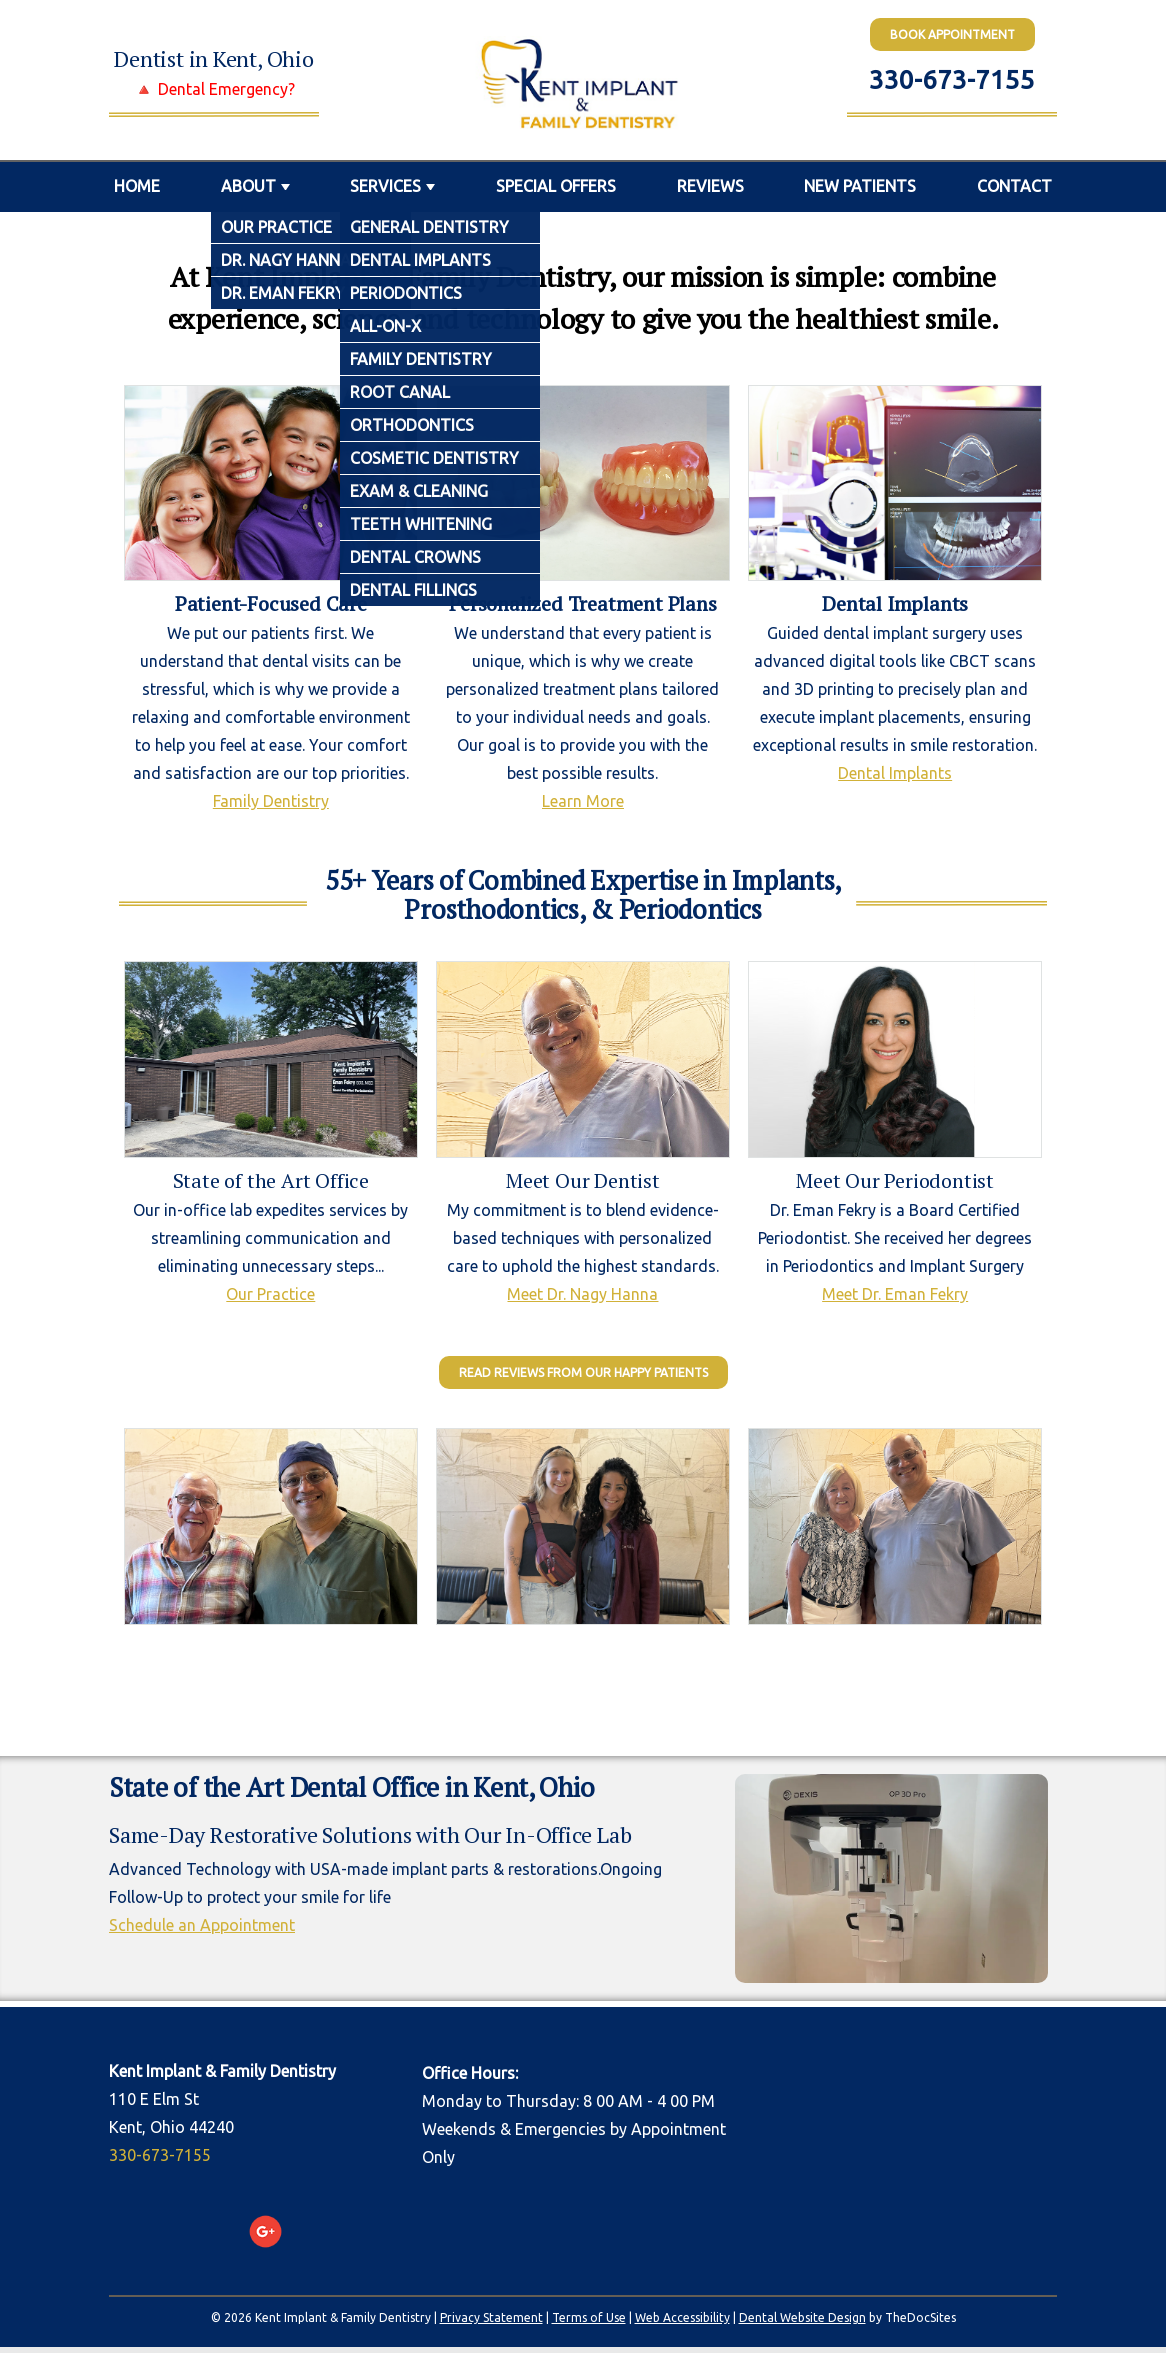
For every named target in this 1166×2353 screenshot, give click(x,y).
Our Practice (270, 1294)
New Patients (860, 186)
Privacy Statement (491, 2317)
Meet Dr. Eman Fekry (895, 1294)
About (248, 186)
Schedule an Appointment (202, 1925)
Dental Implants (895, 773)
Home (137, 186)
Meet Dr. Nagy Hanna (582, 1294)
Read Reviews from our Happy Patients (583, 1372)
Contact (1014, 186)
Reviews (710, 186)
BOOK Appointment (952, 34)
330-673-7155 (952, 79)
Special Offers (556, 186)
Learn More (583, 801)
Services (385, 186)
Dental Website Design (802, 2317)
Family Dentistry (271, 801)
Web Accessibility (682, 2317)
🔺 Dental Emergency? (214, 89)
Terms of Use (589, 2317)
